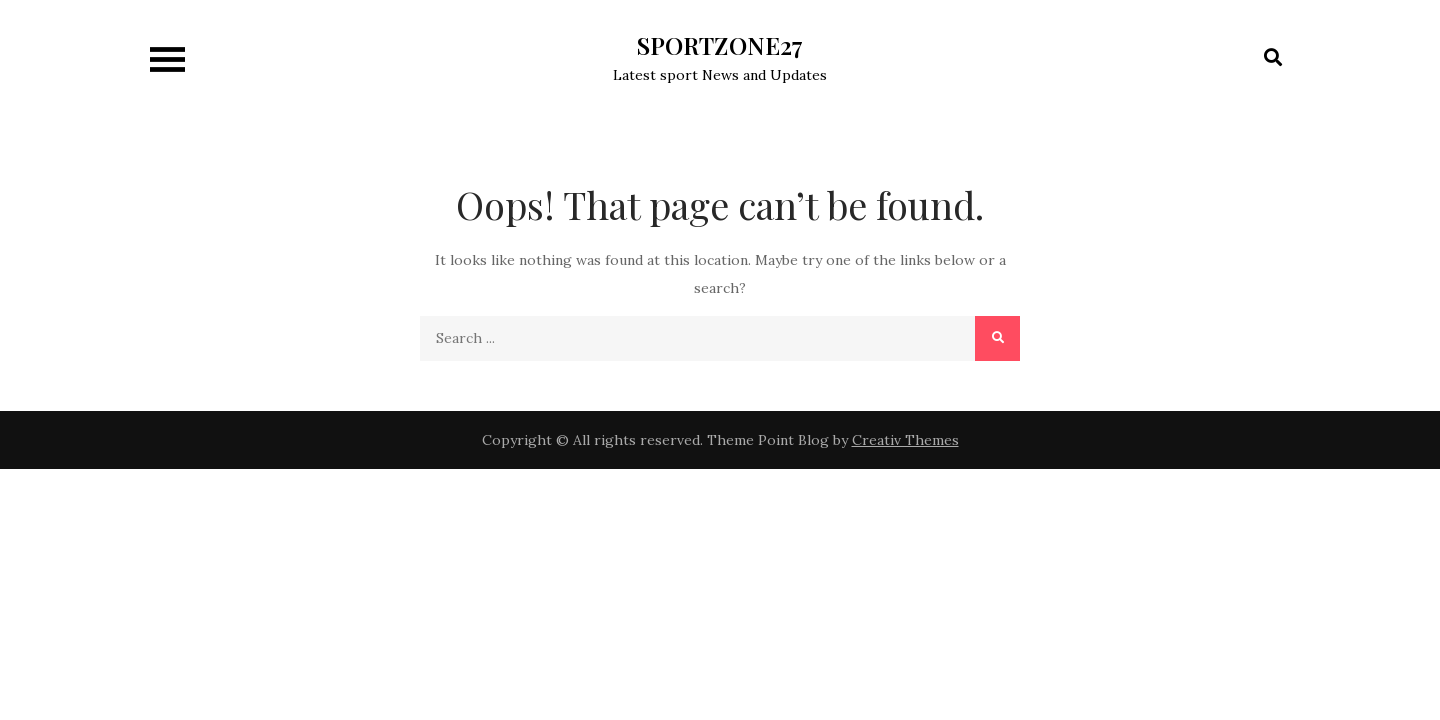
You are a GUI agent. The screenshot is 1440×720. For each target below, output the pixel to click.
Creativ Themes (905, 440)
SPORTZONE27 (720, 45)
